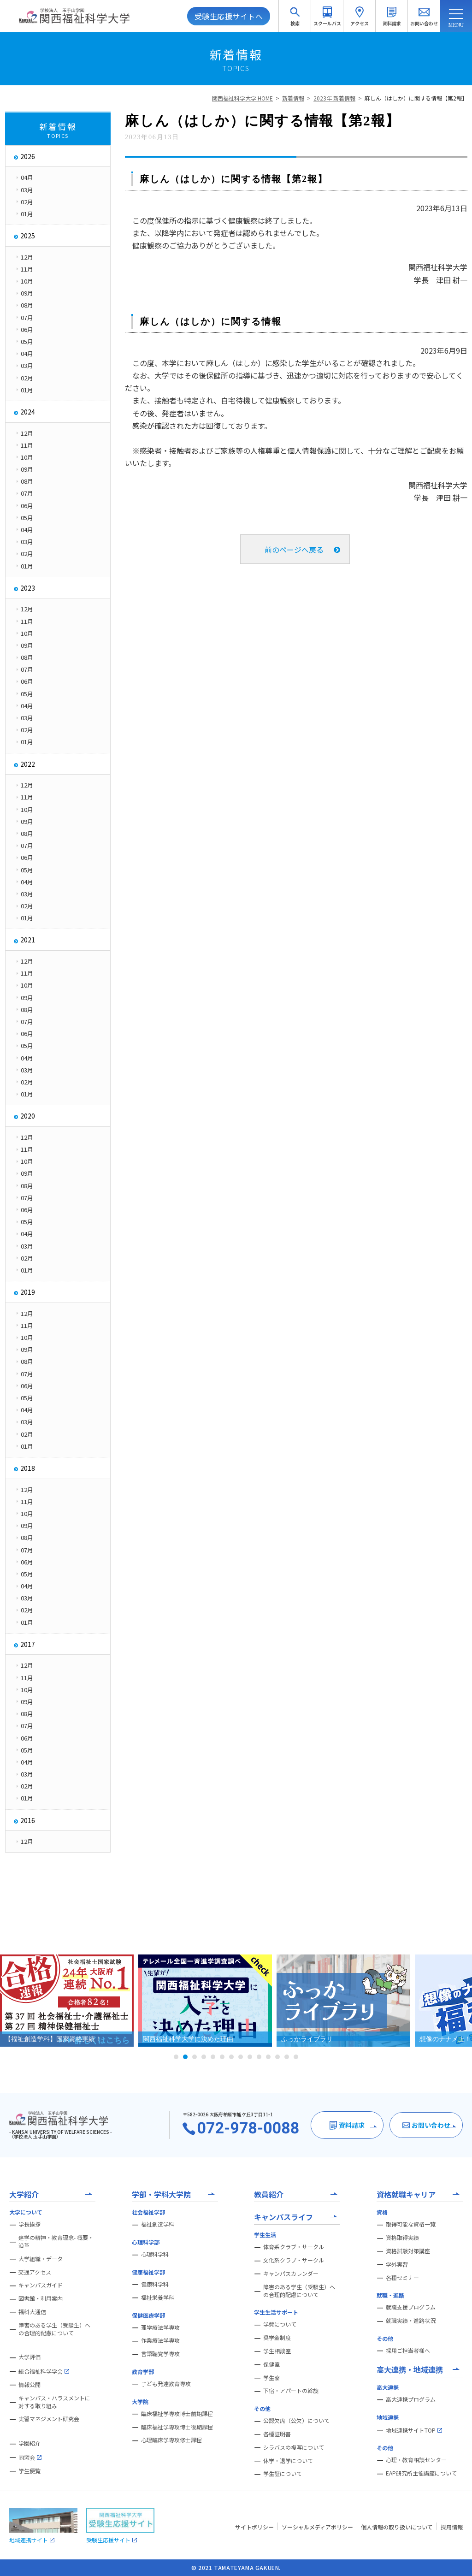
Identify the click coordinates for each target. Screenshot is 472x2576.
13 (286, 2057)
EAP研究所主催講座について (421, 2473)
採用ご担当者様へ (408, 2350)
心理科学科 (155, 2254)
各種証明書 (277, 2434)
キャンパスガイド (40, 2285)
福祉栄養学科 (157, 2297)
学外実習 (397, 2264)
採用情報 (452, 2527)
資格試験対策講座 (408, 2251)
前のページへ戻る (294, 549)
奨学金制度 (277, 2337)
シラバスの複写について (293, 2447)
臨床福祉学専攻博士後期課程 (177, 2427)
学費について (279, 2324)
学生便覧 (29, 2471)
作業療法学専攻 (160, 2340)
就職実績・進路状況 (411, 2320)
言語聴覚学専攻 (160, 2353)
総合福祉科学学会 (43, 2371)
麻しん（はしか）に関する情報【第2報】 (416, 98)
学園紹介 (29, 2443)
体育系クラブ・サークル (293, 2246)
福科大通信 (32, 2311)
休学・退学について (288, 2460)
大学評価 (29, 2357)
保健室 (271, 2364)
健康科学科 (155, 2284)
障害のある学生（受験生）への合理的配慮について (54, 2329)
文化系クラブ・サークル (293, 2260)
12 (277, 2057)
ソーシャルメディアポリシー (317, 2527)
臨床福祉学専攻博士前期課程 (177, 2413)
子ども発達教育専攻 (166, 2383)
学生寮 (271, 2377)
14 (296, 2057)
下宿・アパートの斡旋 (291, 2390)
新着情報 (293, 98)
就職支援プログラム (411, 2307)
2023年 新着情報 (334, 98)
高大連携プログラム (411, 2399)
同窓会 (29, 2457)
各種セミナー (402, 2277)
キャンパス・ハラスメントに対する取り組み (54, 2402)
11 (268, 2057)
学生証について (282, 2473)
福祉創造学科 (157, 2224)
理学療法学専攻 (160, 2327)
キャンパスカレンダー (291, 2273)
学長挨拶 (29, 2224)
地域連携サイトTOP (414, 2430)
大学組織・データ (40, 2258)
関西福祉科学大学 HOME (242, 98)
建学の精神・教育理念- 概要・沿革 (56, 2241)
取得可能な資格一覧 (411, 2224)
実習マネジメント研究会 (48, 2418)
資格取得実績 (402, 2237)
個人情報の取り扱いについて (397, 2527)
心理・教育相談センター (416, 2459)
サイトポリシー (254, 2527)
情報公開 (29, 2384)
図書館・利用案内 (40, 2298)
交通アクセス (34, 2272)
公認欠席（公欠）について (296, 2420)
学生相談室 (277, 2351)
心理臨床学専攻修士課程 (171, 2440)
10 (259, 2057)
